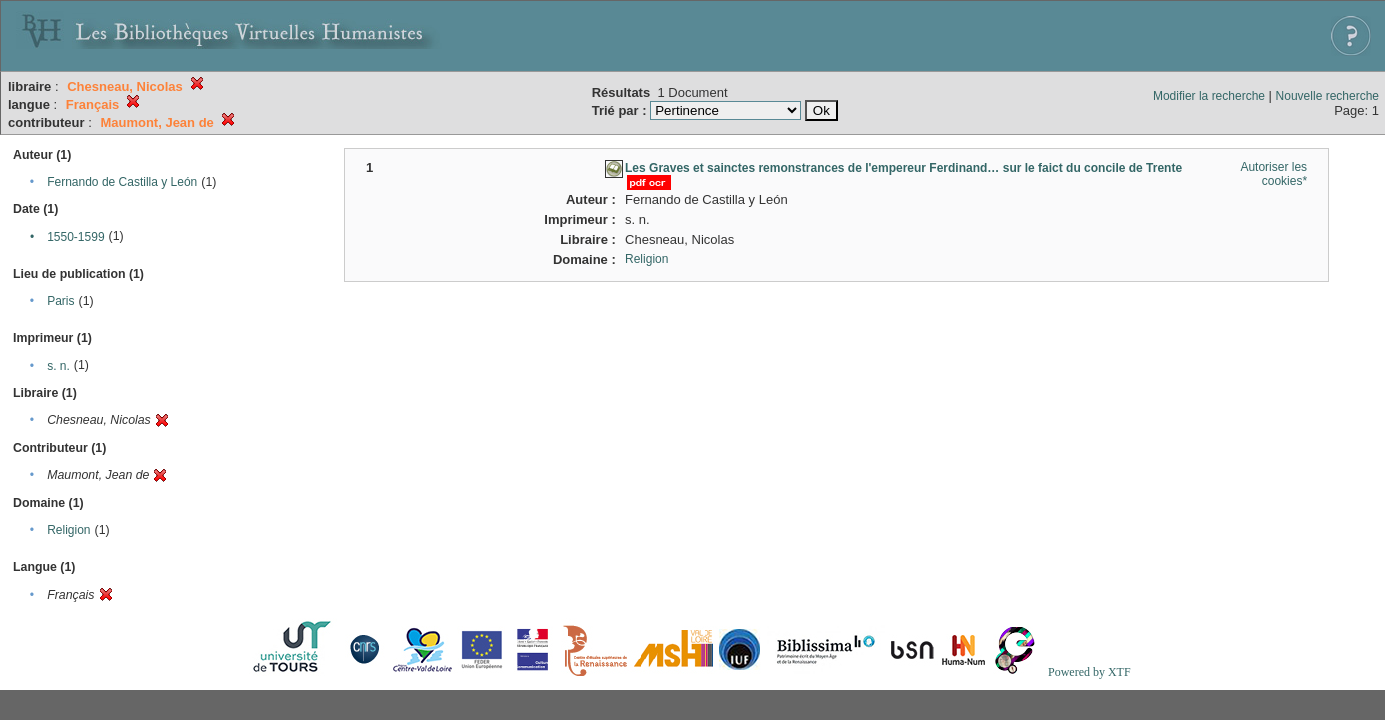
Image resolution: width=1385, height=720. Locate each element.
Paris (60, 301)
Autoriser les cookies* (1273, 174)
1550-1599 (75, 237)
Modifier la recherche (1209, 96)
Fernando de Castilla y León (122, 182)
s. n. (58, 366)
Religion (68, 530)
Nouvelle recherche (1327, 96)
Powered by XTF (1089, 672)
